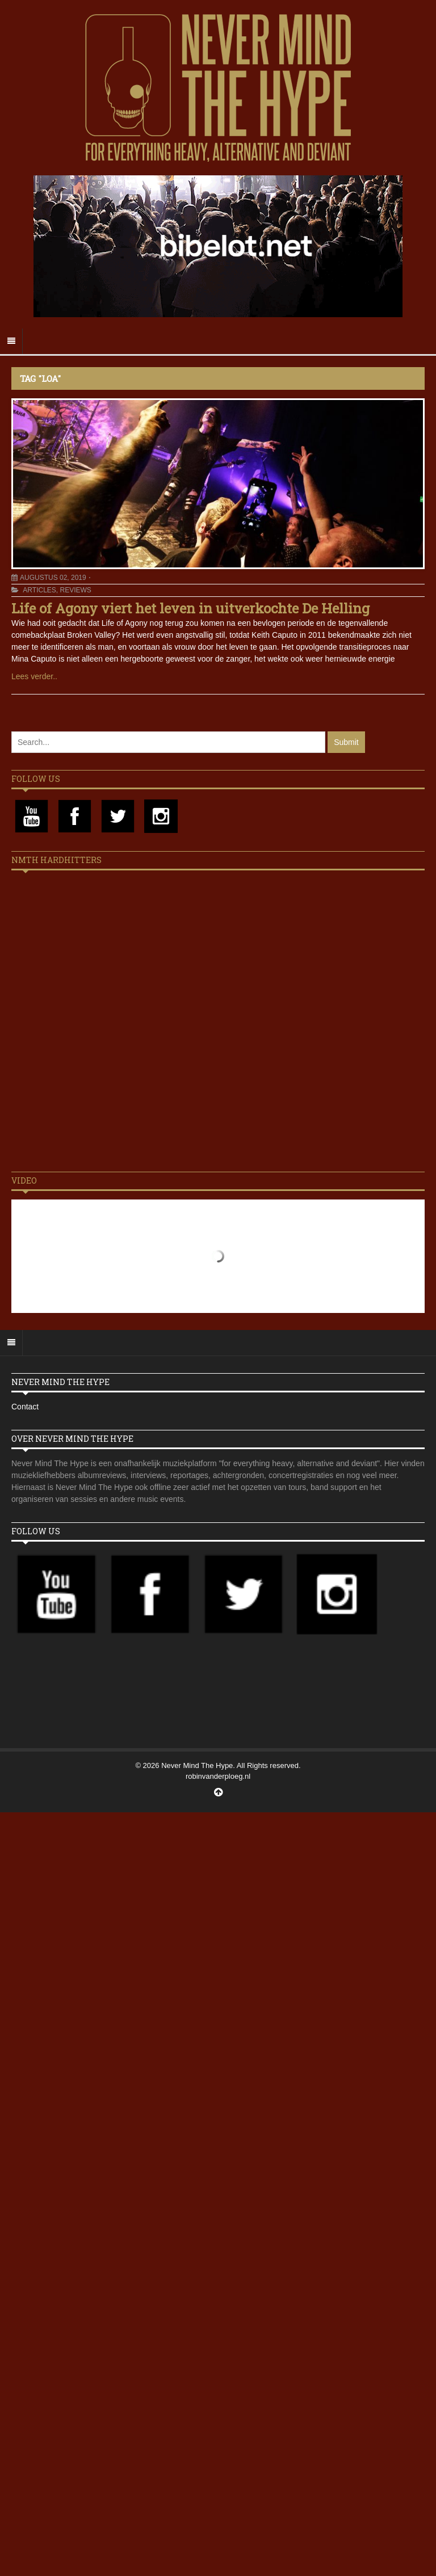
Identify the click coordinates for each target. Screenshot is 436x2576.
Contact (25, 1406)
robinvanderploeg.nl (218, 1776)
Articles (39, 590)
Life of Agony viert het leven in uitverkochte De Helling (190, 608)
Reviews (75, 590)
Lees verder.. (34, 676)
